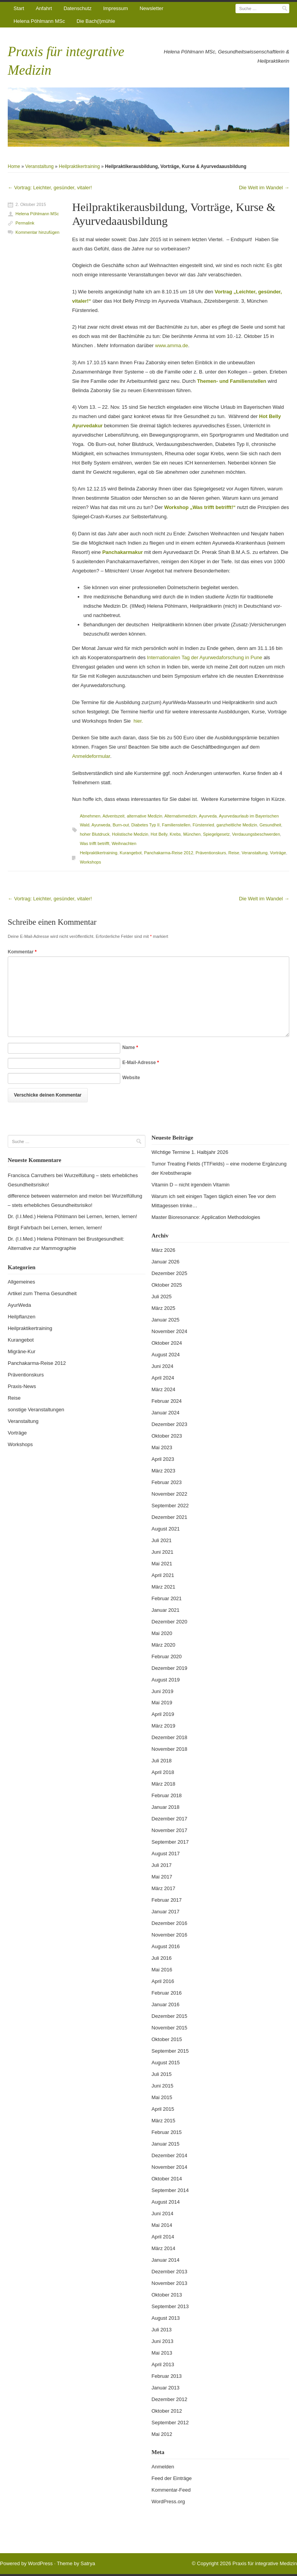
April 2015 (163, 2109)
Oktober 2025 (167, 1285)
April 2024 (163, 1378)
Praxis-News (22, 1386)
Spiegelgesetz (216, 834)
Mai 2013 (162, 2353)
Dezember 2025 (170, 1273)
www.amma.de (171, 345)
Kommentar (22, 952)
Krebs (175, 834)
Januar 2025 (165, 1320)
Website (131, 1077)
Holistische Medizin (130, 834)
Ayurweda (101, 825)
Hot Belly (159, 834)
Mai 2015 (162, 2097)
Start (19, 8)
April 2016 (163, 1981)
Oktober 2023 (167, 1436)
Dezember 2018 (170, 1737)
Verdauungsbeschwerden (256, 834)
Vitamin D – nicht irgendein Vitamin (191, 1185)
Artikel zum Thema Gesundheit (42, 1293)
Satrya (87, 2563)
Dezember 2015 (170, 2016)
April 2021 (163, 1575)
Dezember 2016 (170, 1923)
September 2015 (170, 2051)
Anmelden (163, 2467)
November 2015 (170, 2028)
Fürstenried (203, 825)
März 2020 (163, 1645)
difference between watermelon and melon (55, 1196)
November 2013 (170, 2283)
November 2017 (170, 1830)
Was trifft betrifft (94, 843)
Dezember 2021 (170, 1517)
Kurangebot (131, 852)
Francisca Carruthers (31, 1175)
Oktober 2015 (167, 2039)
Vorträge (278, 852)
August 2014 (166, 2202)
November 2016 (170, 1935)
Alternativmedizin (180, 816)
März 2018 (163, 1784)
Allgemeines (21, 1282)
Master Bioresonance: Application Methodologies (206, 1217)
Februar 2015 (167, 2132)
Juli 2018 (162, 1761)
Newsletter (151, 8)
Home (14, 166)
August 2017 (166, 1853)
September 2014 (170, 2190)
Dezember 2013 (170, 2271)
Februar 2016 (167, 1993)
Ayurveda (208, 816)
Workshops (90, 862)
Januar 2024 (165, 1413)
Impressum (115, 8)
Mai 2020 (162, 1633)
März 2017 (163, 1888)
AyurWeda (19, 1305)
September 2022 (170, 1505)
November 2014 (170, 2167)
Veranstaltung (39, 166)
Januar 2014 (165, 2260)
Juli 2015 (162, 2074)
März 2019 (163, 1726)
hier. (138, 721)
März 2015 (163, 2121)
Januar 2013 (165, 2388)
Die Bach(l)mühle (96, 21)
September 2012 (170, 2422)
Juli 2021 (162, 1540)
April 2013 (163, 2364)
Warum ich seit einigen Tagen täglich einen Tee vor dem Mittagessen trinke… (214, 1200)
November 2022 (170, 1494)
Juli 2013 (162, 2330)
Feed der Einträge (172, 2478)
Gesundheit (270, 825)
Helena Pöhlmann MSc (39, 21)
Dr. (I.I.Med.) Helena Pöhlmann (42, 1216)
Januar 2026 (165, 1262)
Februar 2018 (167, 1795)
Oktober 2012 (167, 2411)
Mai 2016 (162, 1970)
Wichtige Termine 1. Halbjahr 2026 (190, 1152)
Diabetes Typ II (145, 825)
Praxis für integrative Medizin (264, 2563)
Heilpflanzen (22, 1317)
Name (130, 1047)
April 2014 (163, 2237)
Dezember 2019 (170, 1668)
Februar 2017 (167, 1900)
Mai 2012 (162, 2434)
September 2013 (170, 2306)
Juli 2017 (162, 1865)
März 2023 (163, 1471)
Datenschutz (77, 8)
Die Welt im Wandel (264, 187)
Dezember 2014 (170, 2155)
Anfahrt (44, 8)
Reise (234, 852)
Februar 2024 (167, 1401)
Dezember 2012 (170, 2399)
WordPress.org (168, 2501)
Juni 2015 (162, 2086)
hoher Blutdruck (94, 834)
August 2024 (166, 1354)
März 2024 (163, 1389)
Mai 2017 (162, 1877)
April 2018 (163, 1772)
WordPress (40, 2563)
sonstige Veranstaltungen (36, 1409)
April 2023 (163, 1459)
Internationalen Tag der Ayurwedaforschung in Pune (204, 657)
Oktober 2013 (167, 2295)
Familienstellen (176, 825)
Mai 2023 (162, 1447)
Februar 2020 (167, 1656)
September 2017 (170, 1842)
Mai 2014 (162, 2225)
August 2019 (166, 1680)
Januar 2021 (165, 1610)
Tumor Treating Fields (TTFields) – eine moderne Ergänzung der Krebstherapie (219, 1168)
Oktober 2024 (167, 1343)
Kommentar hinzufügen (37, 232)
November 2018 (170, 1749)
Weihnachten (124, 843)
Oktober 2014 (167, 2179)
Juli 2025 (162, 1296)
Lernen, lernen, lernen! (112, 1216)
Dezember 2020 (170, 1622)
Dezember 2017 (170, 1819)
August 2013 (166, 2318)
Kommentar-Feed (171, 2490)
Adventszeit (113, 816)
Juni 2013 (162, 2341)
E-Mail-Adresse (140, 1062)
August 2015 (166, 2062)
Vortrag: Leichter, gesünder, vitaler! (50, 187)
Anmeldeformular (91, 756)
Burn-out (121, 825)
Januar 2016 (165, 2004)
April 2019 (163, 1714)
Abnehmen (90, 816)
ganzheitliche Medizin (237, 825)
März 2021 (163, 1587)
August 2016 (166, 1946)
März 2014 (163, 2248)
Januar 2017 (165, 1911)
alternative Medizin (144, 816)
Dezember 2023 (170, 1424)
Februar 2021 (167, 1598)
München (192, 834)
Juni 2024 (162, 1366)
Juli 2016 (162, 1958)
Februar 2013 (167, 2376)
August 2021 (166, 1529)
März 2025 (163, 1308)
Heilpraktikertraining (79, 166)
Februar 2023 (167, 1482)
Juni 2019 (162, 1691)
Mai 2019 (162, 1702)
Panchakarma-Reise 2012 (168, 852)
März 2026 (163, 1250)
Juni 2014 (162, 2213)
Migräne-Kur (22, 1351)
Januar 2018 (165, 1807)
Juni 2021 (162, 1552)
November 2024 (170, 1331)
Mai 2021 (162, 1564)
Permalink (24, 223)
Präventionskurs (211, 852)
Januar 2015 (165, 2144)
